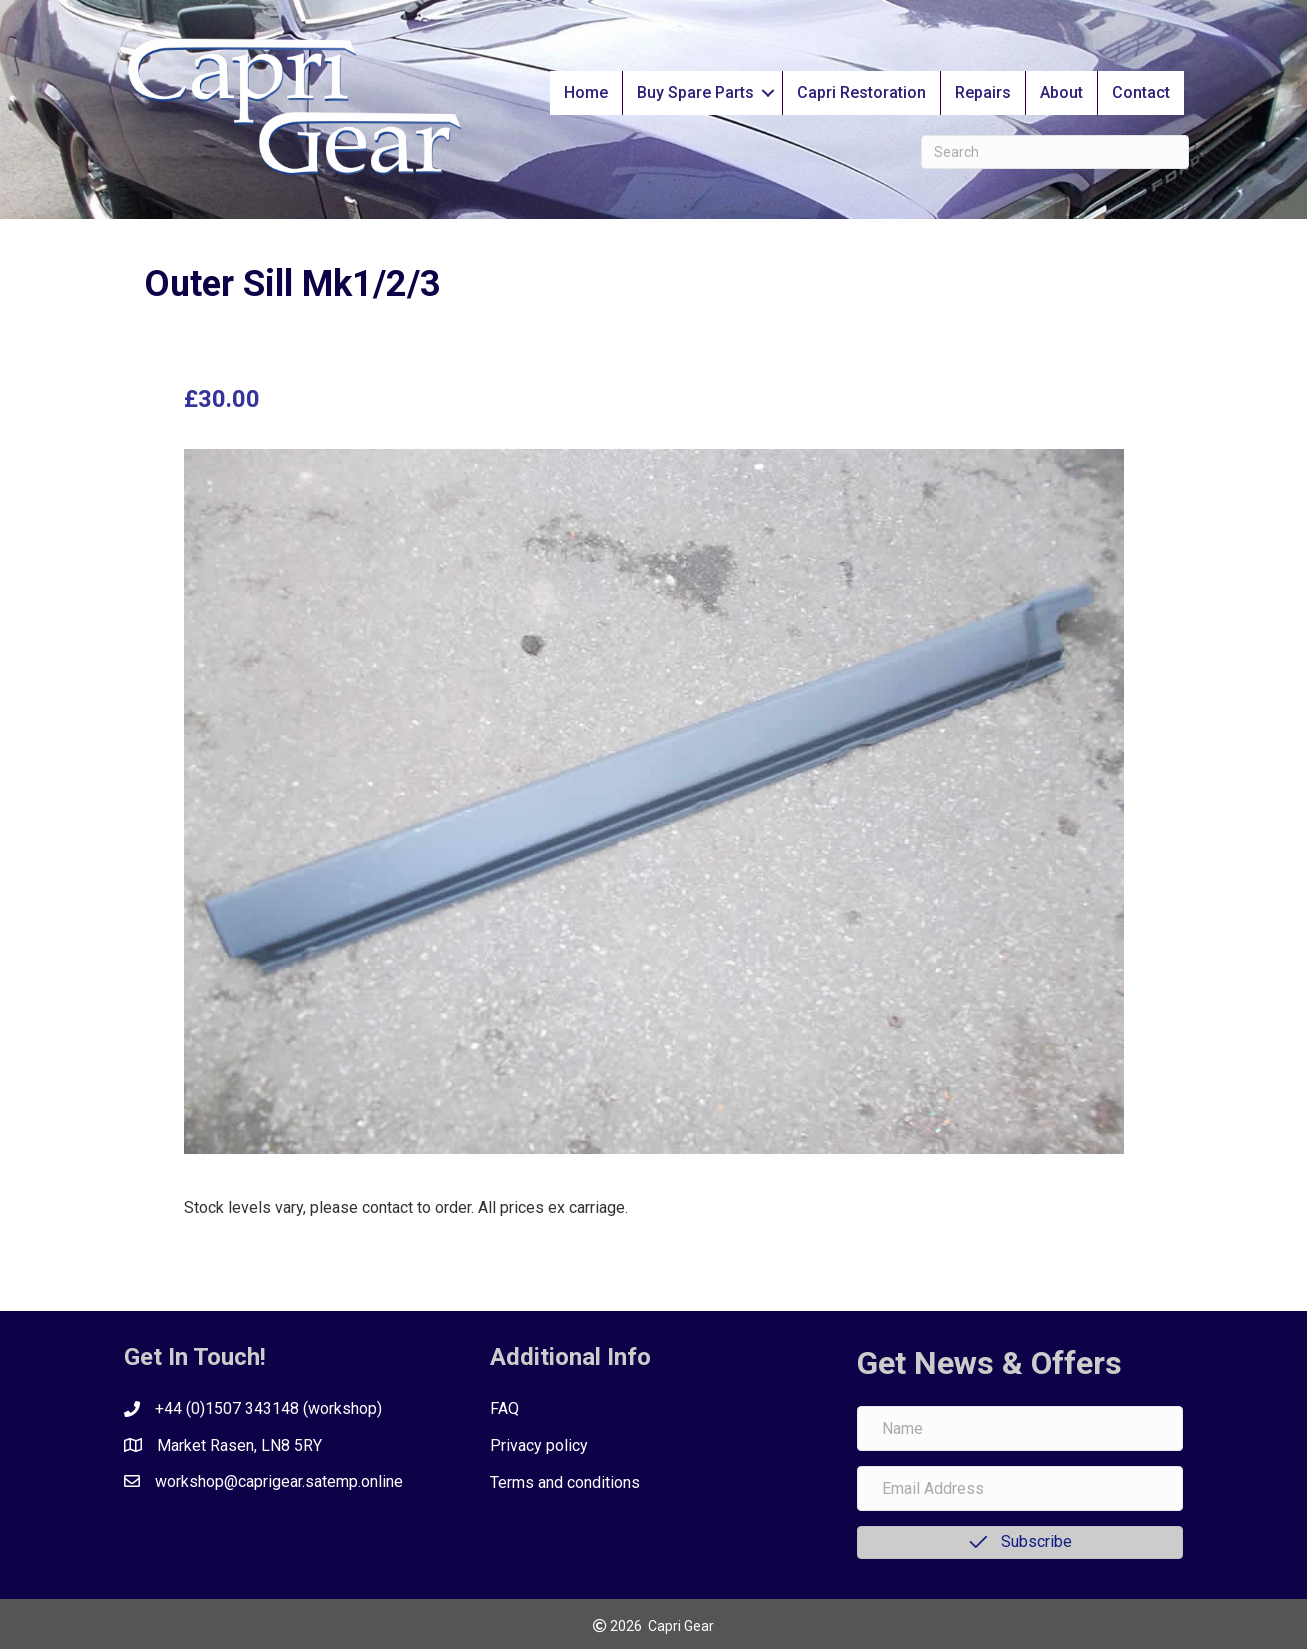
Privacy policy (539, 1445)
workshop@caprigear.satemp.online (279, 1481)
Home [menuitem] (586, 92)
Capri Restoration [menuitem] (861, 92)
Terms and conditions (565, 1482)
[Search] (1055, 152)
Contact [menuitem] (1141, 92)
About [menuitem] (1061, 92)
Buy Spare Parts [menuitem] (695, 92)
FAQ (504, 1408)
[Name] (1020, 1428)
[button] (768, 93)
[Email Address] (1020, 1488)
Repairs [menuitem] (983, 92)
